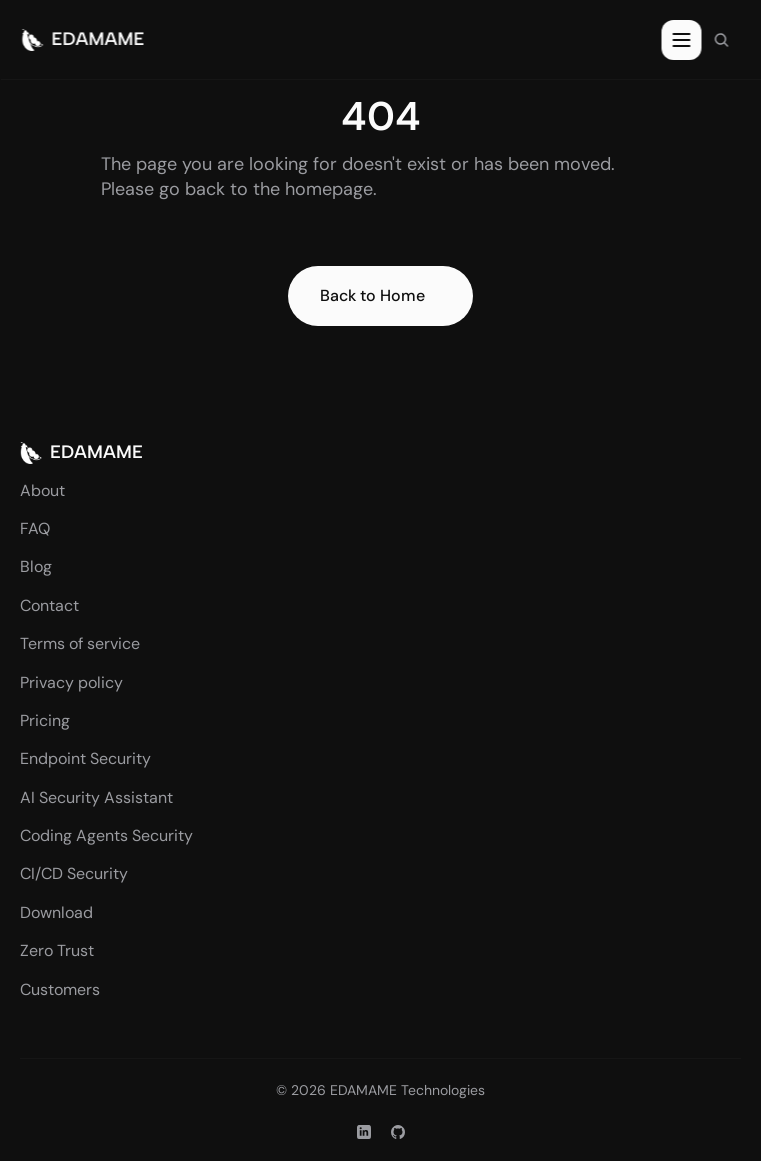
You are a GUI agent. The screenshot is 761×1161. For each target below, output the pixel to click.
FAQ (35, 528)
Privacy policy (71, 682)
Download (56, 912)
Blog (36, 566)
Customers (60, 989)
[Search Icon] (721, 40)
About (42, 490)
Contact (49, 605)
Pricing (45, 720)
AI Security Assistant (96, 797)
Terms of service (80, 643)
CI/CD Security (74, 873)
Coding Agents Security (106, 835)
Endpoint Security (85, 758)
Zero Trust (57, 950)
